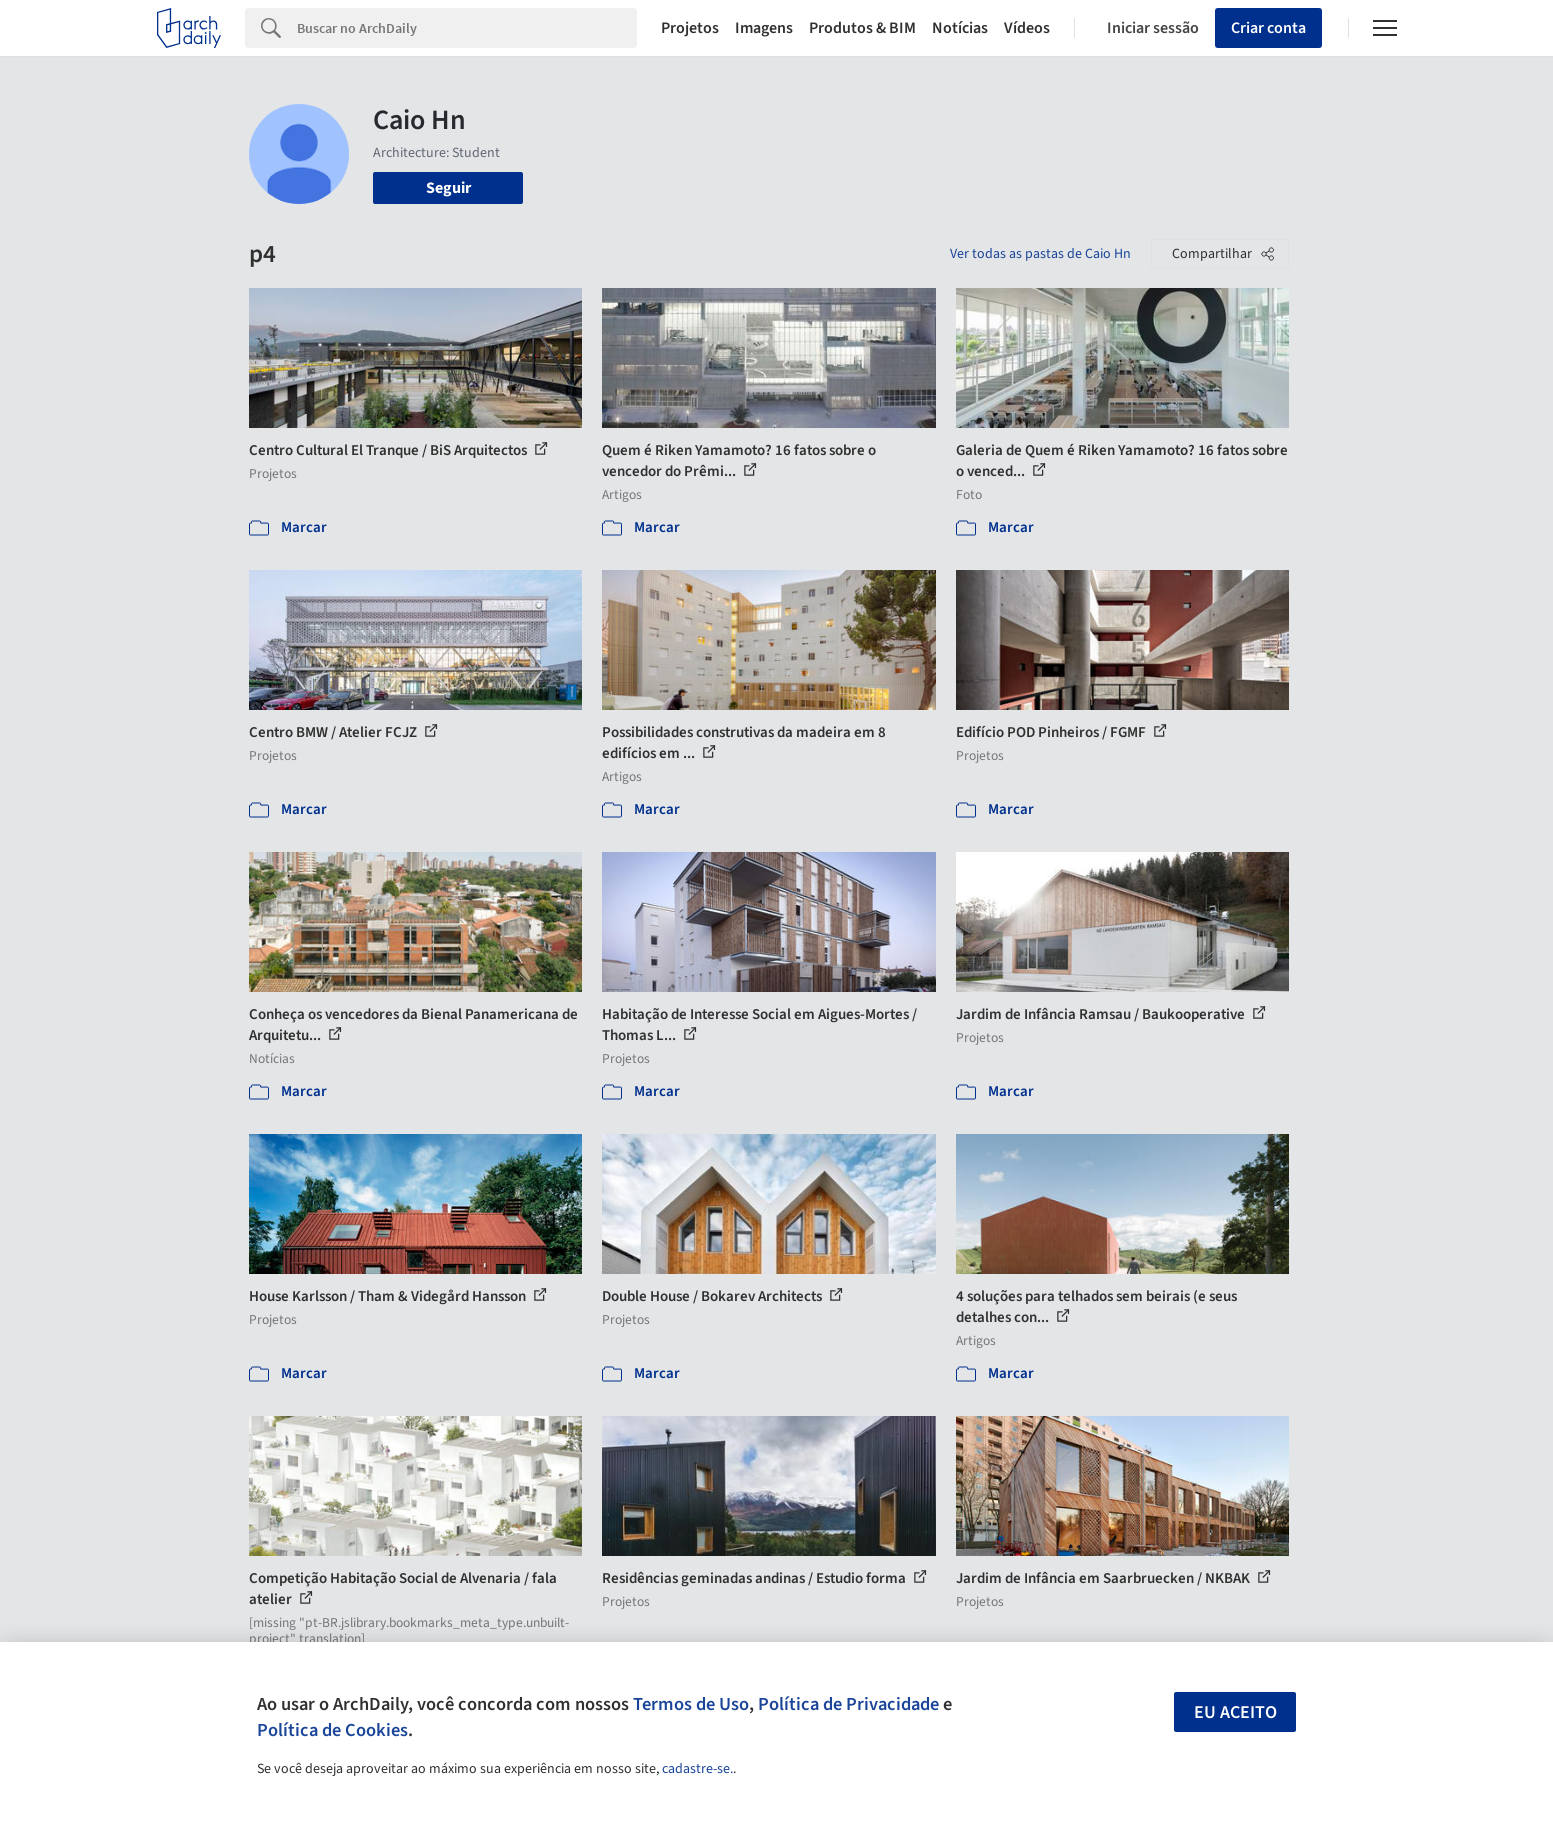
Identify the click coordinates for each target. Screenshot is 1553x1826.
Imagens (764, 28)
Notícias (960, 28)
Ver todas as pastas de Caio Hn (1040, 254)
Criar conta (1268, 28)
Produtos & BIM (862, 28)
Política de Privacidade (848, 1704)
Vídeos (1027, 28)
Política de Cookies (332, 1730)
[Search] (467, 28)
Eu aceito (1235, 1712)
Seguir (448, 188)
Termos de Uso (691, 1704)
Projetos (690, 28)
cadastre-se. (697, 1769)
